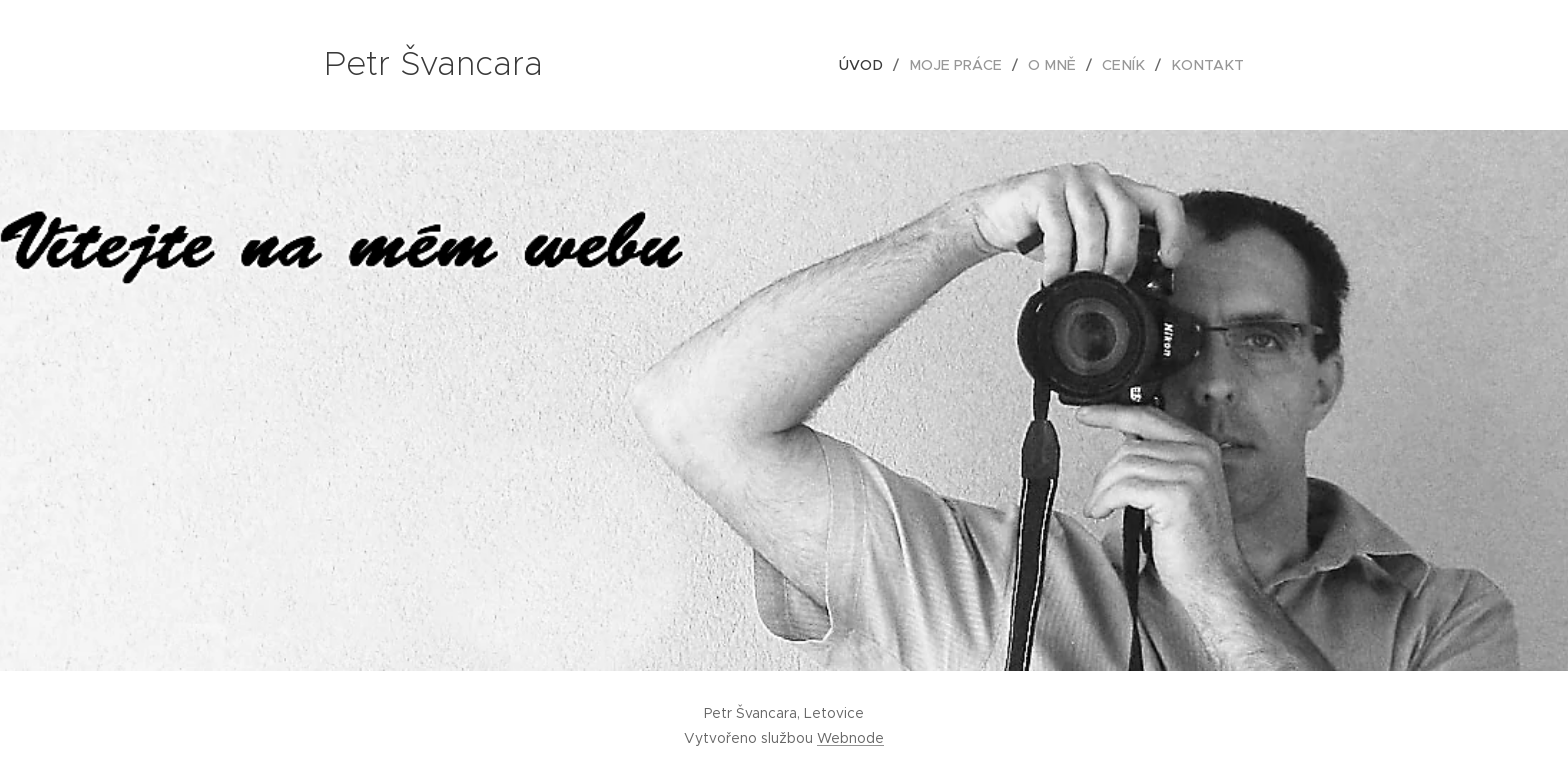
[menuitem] (880, 65)
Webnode (850, 738)
